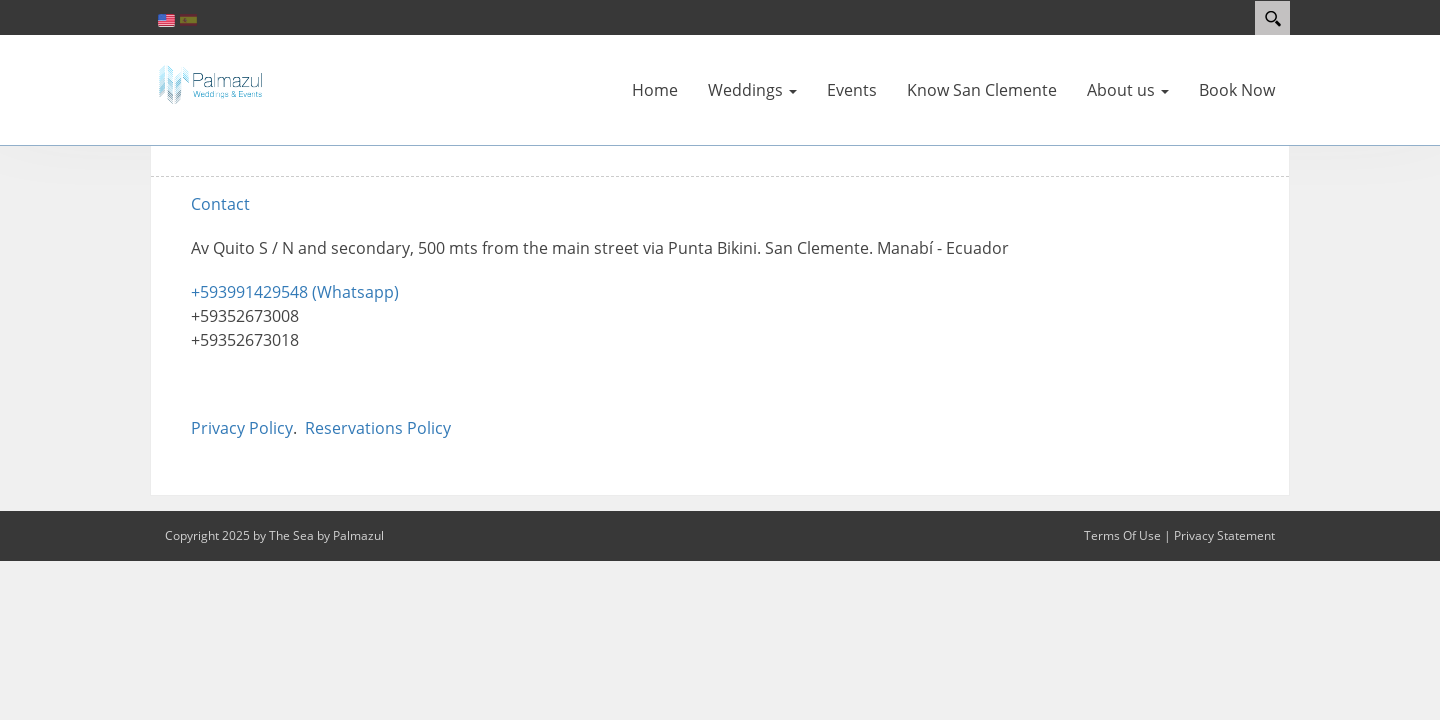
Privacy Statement (1224, 535)
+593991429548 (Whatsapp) (295, 292)
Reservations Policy (378, 428)
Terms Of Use (1122, 535)
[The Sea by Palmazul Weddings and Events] (210, 83)
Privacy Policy (242, 428)
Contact (220, 204)
